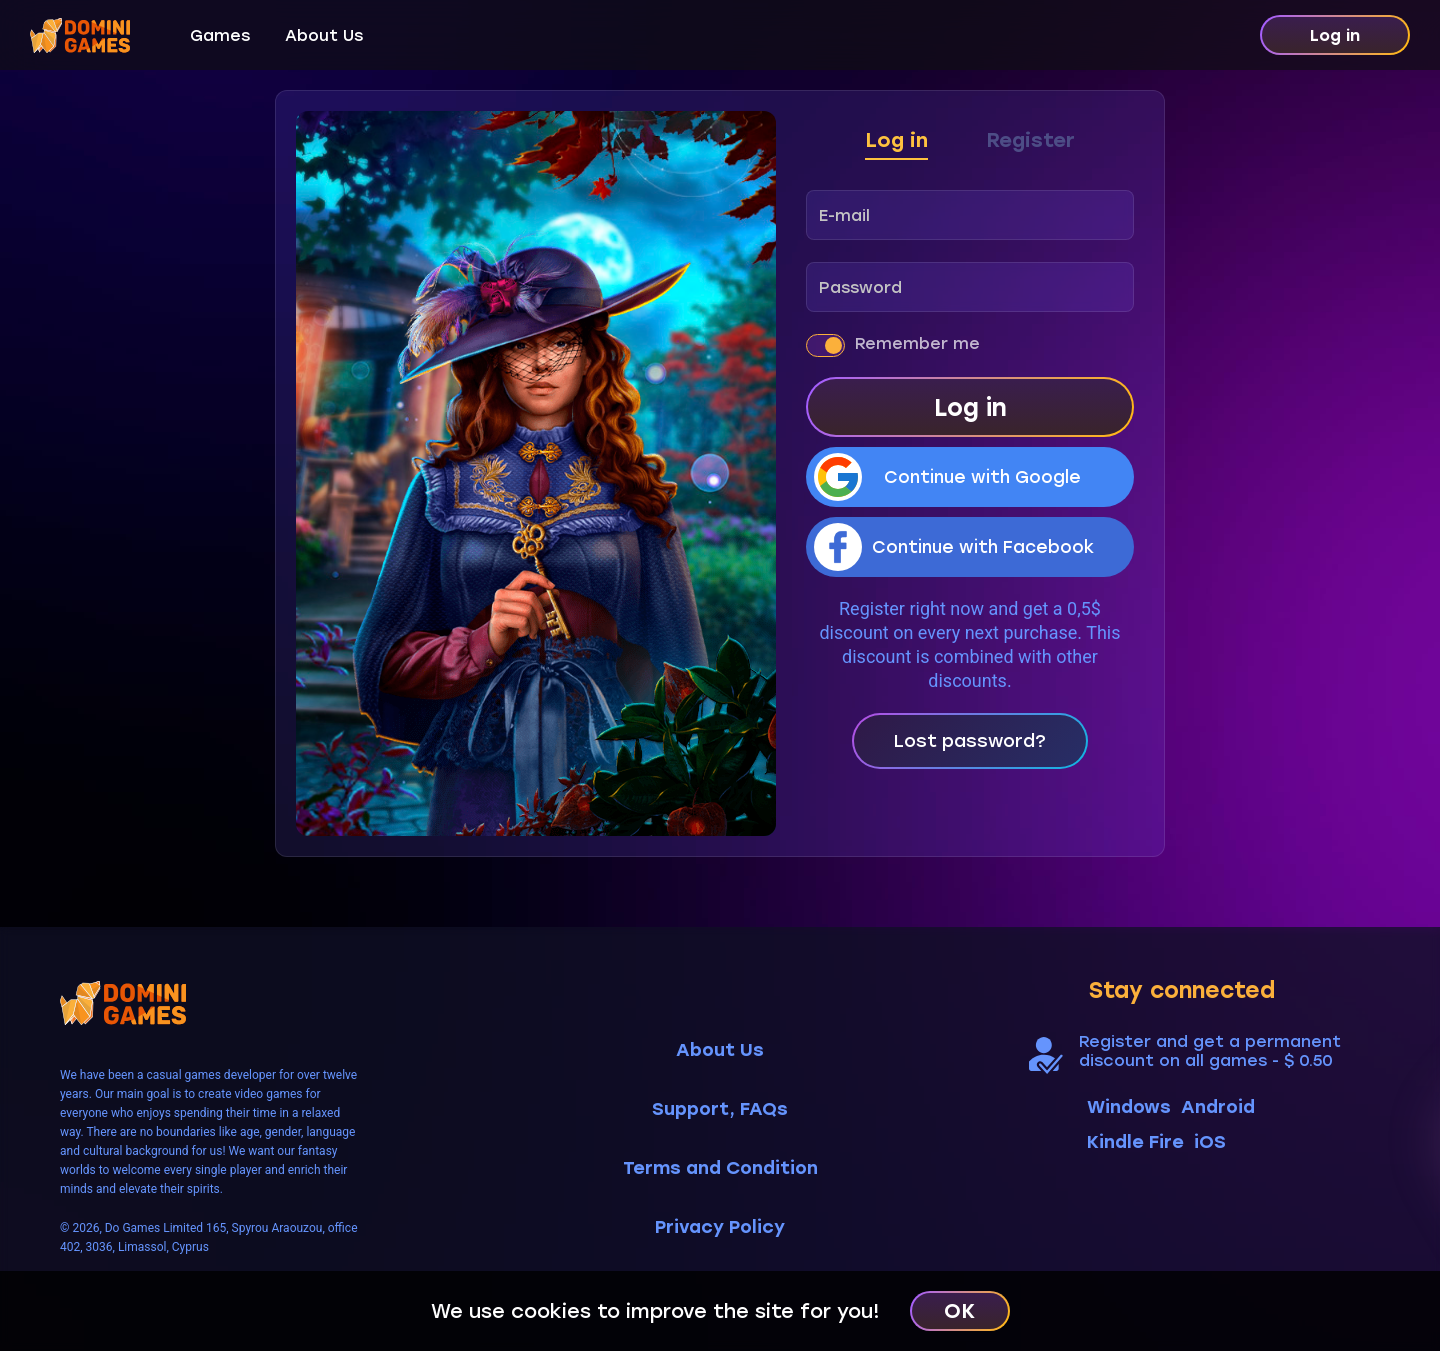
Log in (1335, 35)
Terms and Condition (720, 1168)
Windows (1129, 1107)
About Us (324, 35)
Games (220, 35)
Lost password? (970, 741)
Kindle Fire (1135, 1142)
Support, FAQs (720, 1109)
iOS (1210, 1142)
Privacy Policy (720, 1227)
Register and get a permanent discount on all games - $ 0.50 (1210, 1051)
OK (959, 1311)
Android (1218, 1107)
